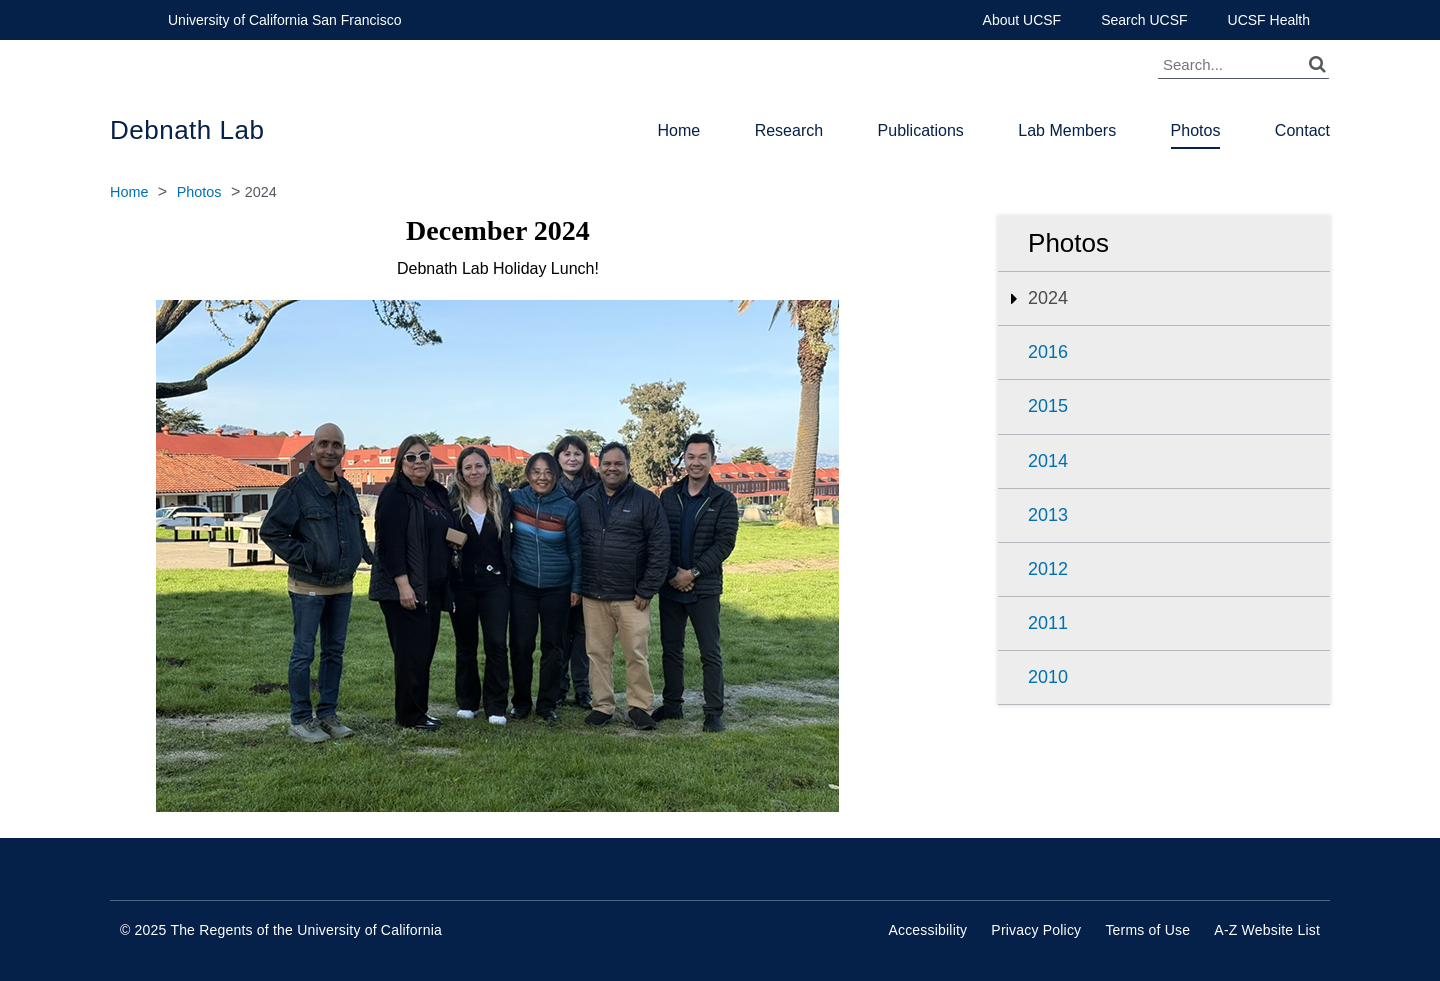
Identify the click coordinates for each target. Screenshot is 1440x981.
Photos (1196, 130)
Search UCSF (1144, 20)
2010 (1048, 677)
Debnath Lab (187, 130)
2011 (1048, 623)
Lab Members (1067, 130)
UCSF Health (1269, 20)
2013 (1048, 515)
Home (679, 130)
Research (789, 130)
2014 (1048, 461)
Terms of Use (1147, 930)
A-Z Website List (1267, 930)
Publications (921, 130)
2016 (1048, 352)
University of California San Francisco (284, 20)
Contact (1302, 130)
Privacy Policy (1036, 930)
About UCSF (1022, 20)
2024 (1048, 298)
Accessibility (927, 930)
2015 (1048, 406)
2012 (1048, 569)
